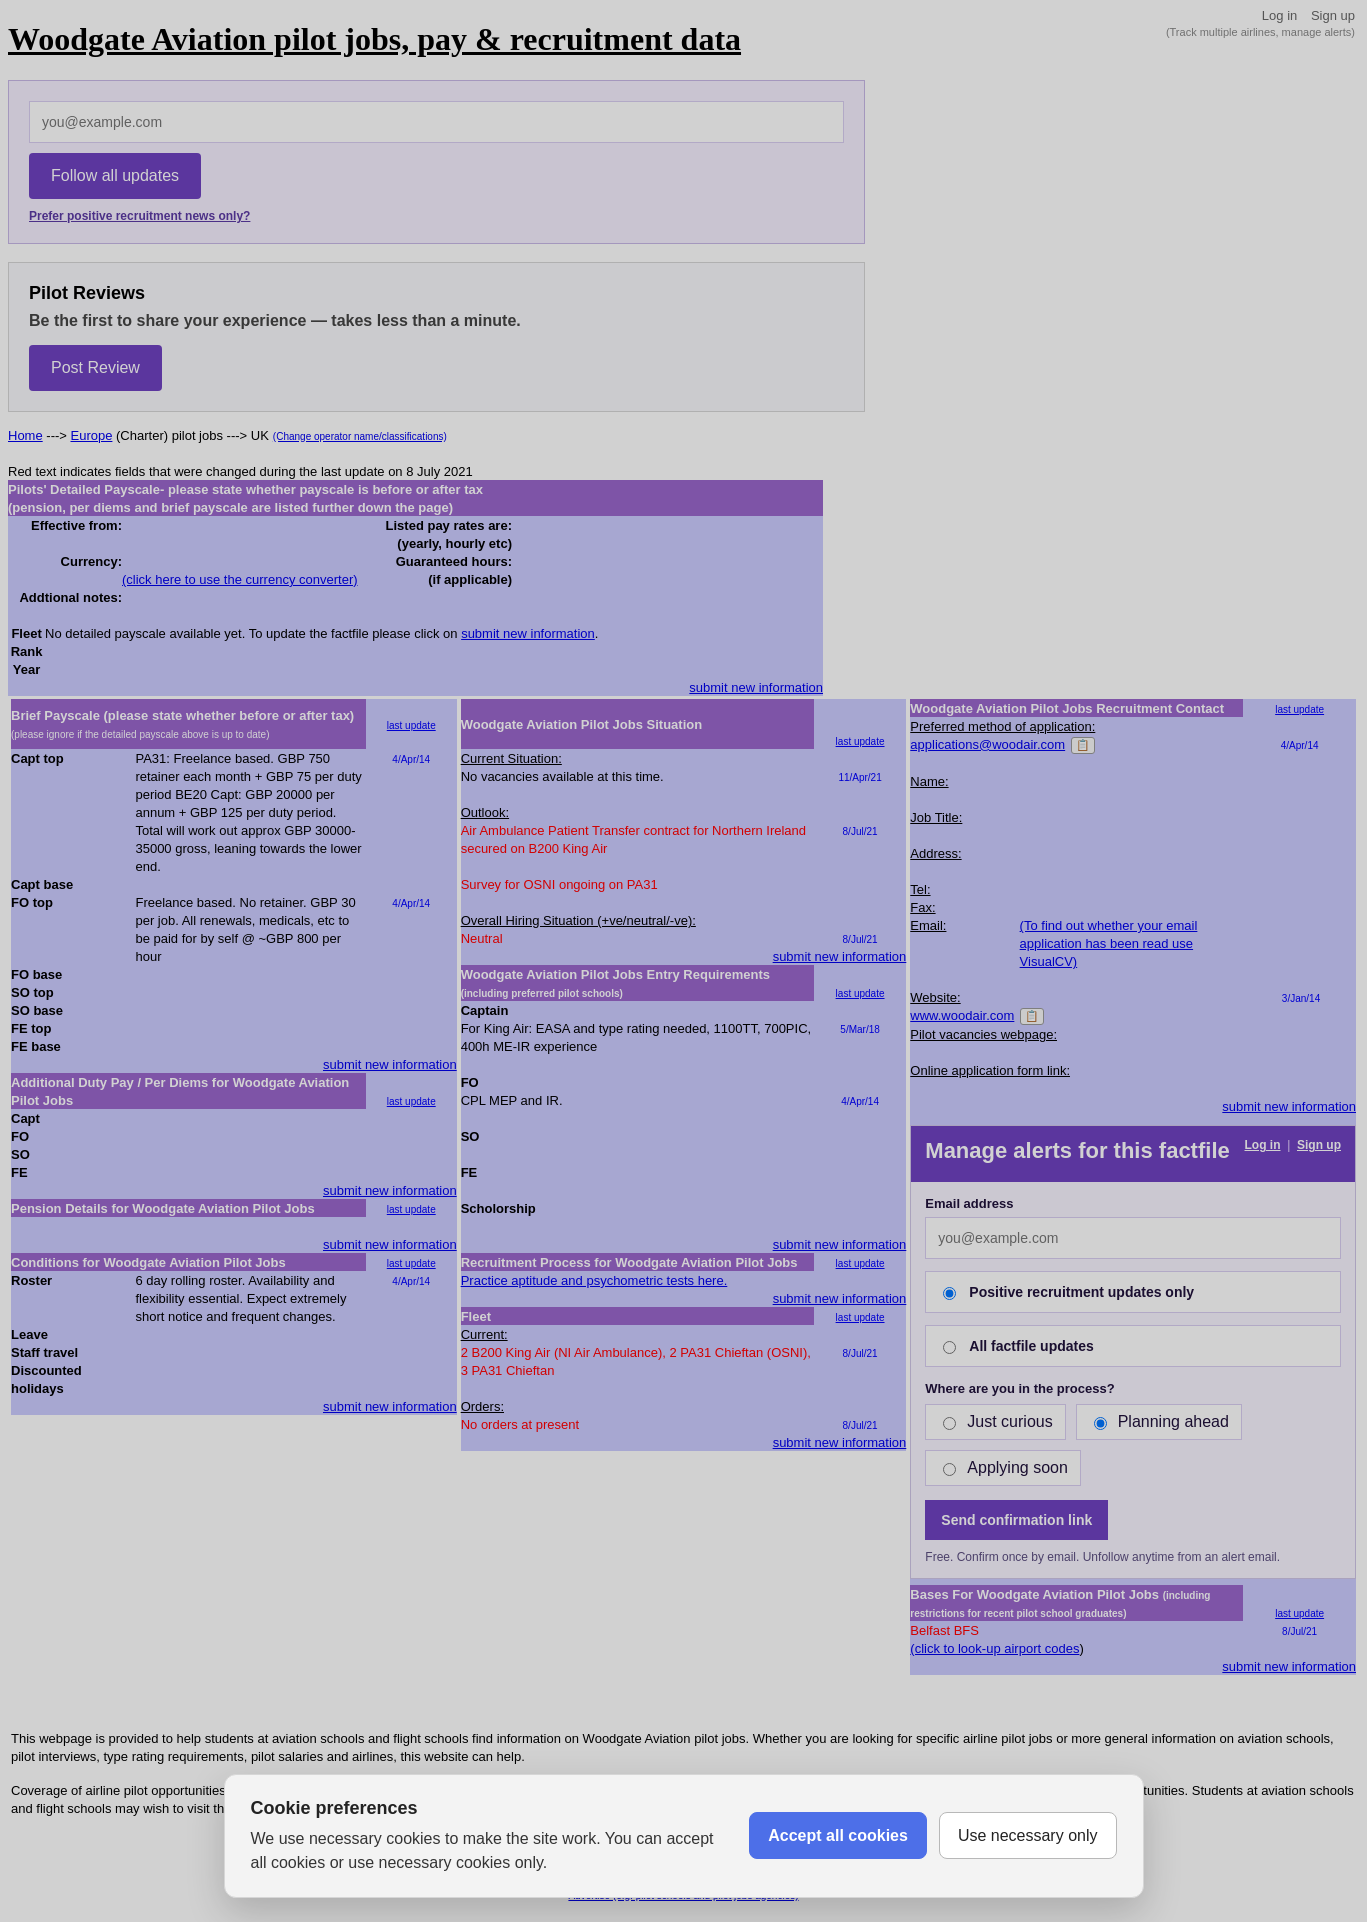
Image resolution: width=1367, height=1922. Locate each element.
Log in (1279, 15)
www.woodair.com (962, 1015)
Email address (969, 1203)
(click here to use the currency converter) (240, 579)
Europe (92, 435)
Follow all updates (115, 175)
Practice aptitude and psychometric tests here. (594, 1280)
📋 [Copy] (1083, 745)
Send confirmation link (1016, 1520)
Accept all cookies (838, 1835)
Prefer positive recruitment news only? (139, 216)
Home (25, 435)
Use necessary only (1028, 1835)
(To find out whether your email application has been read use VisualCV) (1109, 943)
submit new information (528, 633)
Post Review (95, 367)
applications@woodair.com (987, 744)
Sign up (1333, 15)
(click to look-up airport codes (994, 1648)
